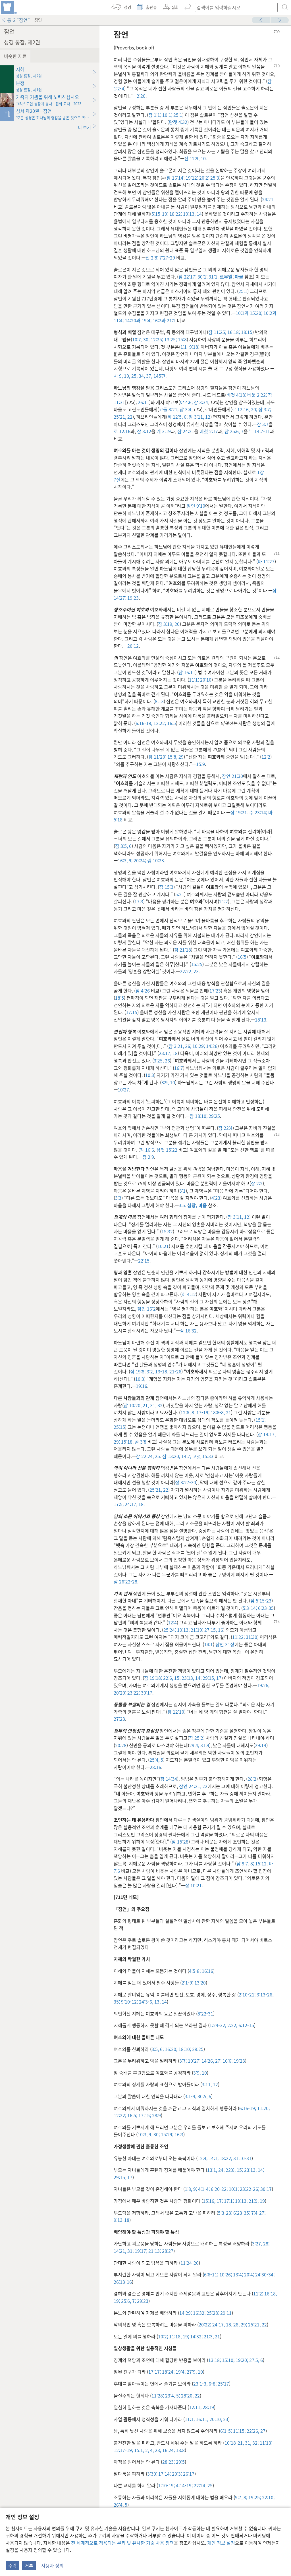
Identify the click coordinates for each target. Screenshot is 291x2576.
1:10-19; (166, 2485)
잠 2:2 (257, 1183)
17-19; (202, 1412)
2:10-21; (247, 1994)
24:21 (267, 199)
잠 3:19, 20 (169, 623)
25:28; (212, 2312)
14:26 (211, 1046)
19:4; (145, 320)
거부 (29, 2565)
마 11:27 (266, 561)
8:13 (159, 701)
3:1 (182, 1190)
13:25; (170, 339)
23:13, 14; (190, 1677)
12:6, (185, 1412)
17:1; (228, 2200)
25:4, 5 (156, 1759)
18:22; (175, 213)
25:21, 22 (123, 416)
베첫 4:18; (236, 394)
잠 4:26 (143, 990)
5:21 (179, 894)
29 (180, 756)
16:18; (233, 332)
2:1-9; (187, 1982)
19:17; (140, 2250)
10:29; (198, 1046)
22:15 (143, 1260)
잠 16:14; (175, 177)
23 (225, 2419)
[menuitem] (8, 7)
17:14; (164, 2473)
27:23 (119, 1718)
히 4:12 (189, 1294)
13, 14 (160, 2001)
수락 (12, 2565)
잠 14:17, (267, 1434)
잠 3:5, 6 (123, 845)
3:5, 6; (157, 2049)
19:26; (263, 1685)
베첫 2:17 (208, 431)
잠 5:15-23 (260, 1600)
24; (221, 2169)
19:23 (132, 597)
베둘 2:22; (256, 394)
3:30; (152, 2473)
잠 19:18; (153, 1677)
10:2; (163, 2336)
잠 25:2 (196, 1737)
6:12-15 (245, 2025)
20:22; (205, 2324)
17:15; (144, 2115)
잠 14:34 (168, 1778)
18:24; (167, 2371)
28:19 (207, 2407)
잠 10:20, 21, (136, 1405)
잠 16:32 (188, 1330)
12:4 (172, 1622)
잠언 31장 (224, 1644)
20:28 (120, 1745)
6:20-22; (219, 2188)
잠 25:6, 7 (234, 431)
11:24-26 (189, 2262)
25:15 (119, 1426)
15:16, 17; (213, 2200)
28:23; (168, 2461)
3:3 (118, 1197)
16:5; (131, 2115)
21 (228, 1412)
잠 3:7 (263, 424)
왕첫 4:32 (178, 122)
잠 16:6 (147, 1149)
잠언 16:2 (146, 1308)
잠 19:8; (138, 1371)
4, (151, 2450)
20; (253, 409)
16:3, (123, 860)
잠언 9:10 (196, 505)
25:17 (223, 2383)
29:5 (180, 2461)
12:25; (156, 339)
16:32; (198, 2312)
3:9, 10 (168, 1082)
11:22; (238, 1636)
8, (192, 1412)
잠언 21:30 (232, 776)
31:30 (251, 1636)
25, (134, 375)
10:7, (137, 339)
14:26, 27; (210, 2060)
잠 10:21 (193, 1885)
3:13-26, (264, 1994)
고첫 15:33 (202, 1456)
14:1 (208, 1644)
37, (148, 375)
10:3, (142, 2134)
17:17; (154, 2371)
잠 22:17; (187, 276)
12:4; (202, 2158)
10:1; (166, 114)
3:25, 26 (162, 1060)
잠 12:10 (175, 1711)
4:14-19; (184, 2485)
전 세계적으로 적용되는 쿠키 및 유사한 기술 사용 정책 (122, 2542)
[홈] (8, 7)
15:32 (167, 1231)
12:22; (159, 723)
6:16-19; (144, 723)
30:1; (201, 276)
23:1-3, (200, 2383)
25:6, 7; (128, 2300)
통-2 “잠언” (15, 19)
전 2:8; (152, 257)
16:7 (178, 1067)
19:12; (191, 177)
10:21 (163, 1246)
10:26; (225, 2274)
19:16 (141, 1386)
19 (262, 2200)
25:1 (177, 114)
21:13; (154, 2250)
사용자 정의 (52, 2565)
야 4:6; (186, 402)
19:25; (254, 2497)
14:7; (185, 1456)
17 (218, 1677)
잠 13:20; (171, 1456)
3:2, (150, 1371)
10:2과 (269, 313)
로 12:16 (122, 431)
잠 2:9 (148, 1156)
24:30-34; (264, 2274)
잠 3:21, (176, 1046)
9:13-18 (121, 2219)
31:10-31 (241, 2158)
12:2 (265, 756)
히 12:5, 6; (177, 416)
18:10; (184, 2049)
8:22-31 (205, 2013)
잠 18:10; (198, 1115)
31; (130, 2250)
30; (145, 339)
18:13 (260, 1019)
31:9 (204, 1745)
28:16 (155, 1767)
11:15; (239, 2430)
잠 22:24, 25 (148, 1456)
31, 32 (156, 1405)
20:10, (215, 2419)
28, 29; (239, 2324)
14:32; (196, 2336)
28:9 (156, 2115)
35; (117, 2001)
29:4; (194, 1745)
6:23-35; (241, 2212)
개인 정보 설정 (221, 2542)
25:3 (214, 177)
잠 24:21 (185, 431)
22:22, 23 (189, 971)
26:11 (143, 402)
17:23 (215, 990)
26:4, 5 (120, 2504)
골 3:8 (140, 1441)
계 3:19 (164, 431)
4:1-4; (203, 2188)
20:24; (139, 860)
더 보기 (87, 127)
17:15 (131, 1012)
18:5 (119, 997)
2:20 (141, 95)
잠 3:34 (200, 402)
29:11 (225, 2312)
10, (126, 375)
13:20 (199, 1982)
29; (117, 1441)
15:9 (200, 764)
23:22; (133, 1692)
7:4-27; (257, 2212)
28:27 (167, 2250)
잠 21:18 (182, 949)
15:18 (126, 1441)
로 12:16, (241, 409)
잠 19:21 (238, 812)
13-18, (161, 1371)
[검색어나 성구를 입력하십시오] (234, 7)
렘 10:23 (155, 860)
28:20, (187, 2395)
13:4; (237, 2274)
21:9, (253, 2200)
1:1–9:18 (189, 346)
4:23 (215, 1197)
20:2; (203, 177)
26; (187, 1046)
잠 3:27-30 (185, 1482)
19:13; (183, 1629)
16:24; (168, 2450)
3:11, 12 (210, 2084)
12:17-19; (123, 2450)
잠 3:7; (264, 409)
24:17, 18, (221, 2324)
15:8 (182, 339)
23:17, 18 (168, 1053)
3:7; (183, 2060)
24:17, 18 (134, 1504)
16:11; (201, 2419)
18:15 (246, 332)
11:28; (157, 2395)
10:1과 (242, 313)
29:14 (260, 1745)
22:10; (268, 2497)
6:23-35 (265, 1607)
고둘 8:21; (168, 409)
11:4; (119, 320)
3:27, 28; (260, 2243)
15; (176, 1677)
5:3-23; (225, 2212)
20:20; (120, 1692)
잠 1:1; (154, 114)
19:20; (241, 2360)
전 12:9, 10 (195, 158)
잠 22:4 (225, 1127)
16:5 (171, 723)
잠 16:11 (186, 672)
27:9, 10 (194, 2371)
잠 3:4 (184, 409)
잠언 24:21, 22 (193, 1786)
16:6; (226, 2060)
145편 (158, 375)
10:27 (123, 1089)
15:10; (227, 2360)
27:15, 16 (213, 1629)
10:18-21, (234, 2442)
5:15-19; (159, 213)
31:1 (212, 276)
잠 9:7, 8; (245, 1863)
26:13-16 (123, 2281)
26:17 (188, 2473)
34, (141, 375)
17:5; (119, 1504)
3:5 (182, 1205)
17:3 (138, 901)
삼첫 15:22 (166, 1149)
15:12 (260, 1863)
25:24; (169, 1629)
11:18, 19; (178, 2336)
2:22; (231, 2025)
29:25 (213, 1115)
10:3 (149, 1075)
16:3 (178, 2134)
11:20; (263, 2108)
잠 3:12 (144, 431)
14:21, (120, 2250)
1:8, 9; (191, 2188)
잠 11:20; (157, 756)
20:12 (133, 645)
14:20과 (132, 320)
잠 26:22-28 (125, 1581)
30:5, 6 (203, 2096)
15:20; (255, 313)
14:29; (185, 2312)
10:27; (193, 2060)
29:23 (142, 2300)
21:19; (196, 1629)
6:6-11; (211, 2274)
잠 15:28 (180, 1841)
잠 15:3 (166, 886)
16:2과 (158, 320)
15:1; (260, 1419)
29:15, (208, 1677)
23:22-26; (249, 2188)
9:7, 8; (241, 2497)
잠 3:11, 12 (199, 416)
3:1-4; (190, 2096)
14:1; (213, 2158)
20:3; (176, 2473)
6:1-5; (226, 2430)
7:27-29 (166, 257)
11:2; (258, 2293)
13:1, (212, 2169)
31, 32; (251, 2442)
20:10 (205, 679)
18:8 (180, 2450)
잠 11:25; (217, 332)
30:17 (146, 1692)
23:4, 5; (172, 2395)
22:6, (167, 1677)
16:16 (207, 1970)
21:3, (208, 2336)
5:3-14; (250, 1607)
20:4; (248, 2274)
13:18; (214, 2360)
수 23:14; (258, 812)
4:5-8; (195, 1970)
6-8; (212, 2383)
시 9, (118, 375)
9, (149, 2134)
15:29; (166, 2134)
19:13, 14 (192, 213)
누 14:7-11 (259, 431)
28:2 (252, 1778)
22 (197, 2395)
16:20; (170, 2049)
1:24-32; (217, 2025)
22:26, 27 (255, 2430)
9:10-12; (129, 2001)
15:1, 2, (141, 2450)
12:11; (195, 2407)
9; (130, 860)
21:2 (171, 320)
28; (157, 2450)
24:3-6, (145, 2001)
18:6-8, (217, 1412)
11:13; (265, 2442)
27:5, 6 (255, 2360)
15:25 (196, 964)
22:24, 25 (203, 2485)
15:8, (171, 756)
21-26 (174, 1371)
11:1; (194, 679)
